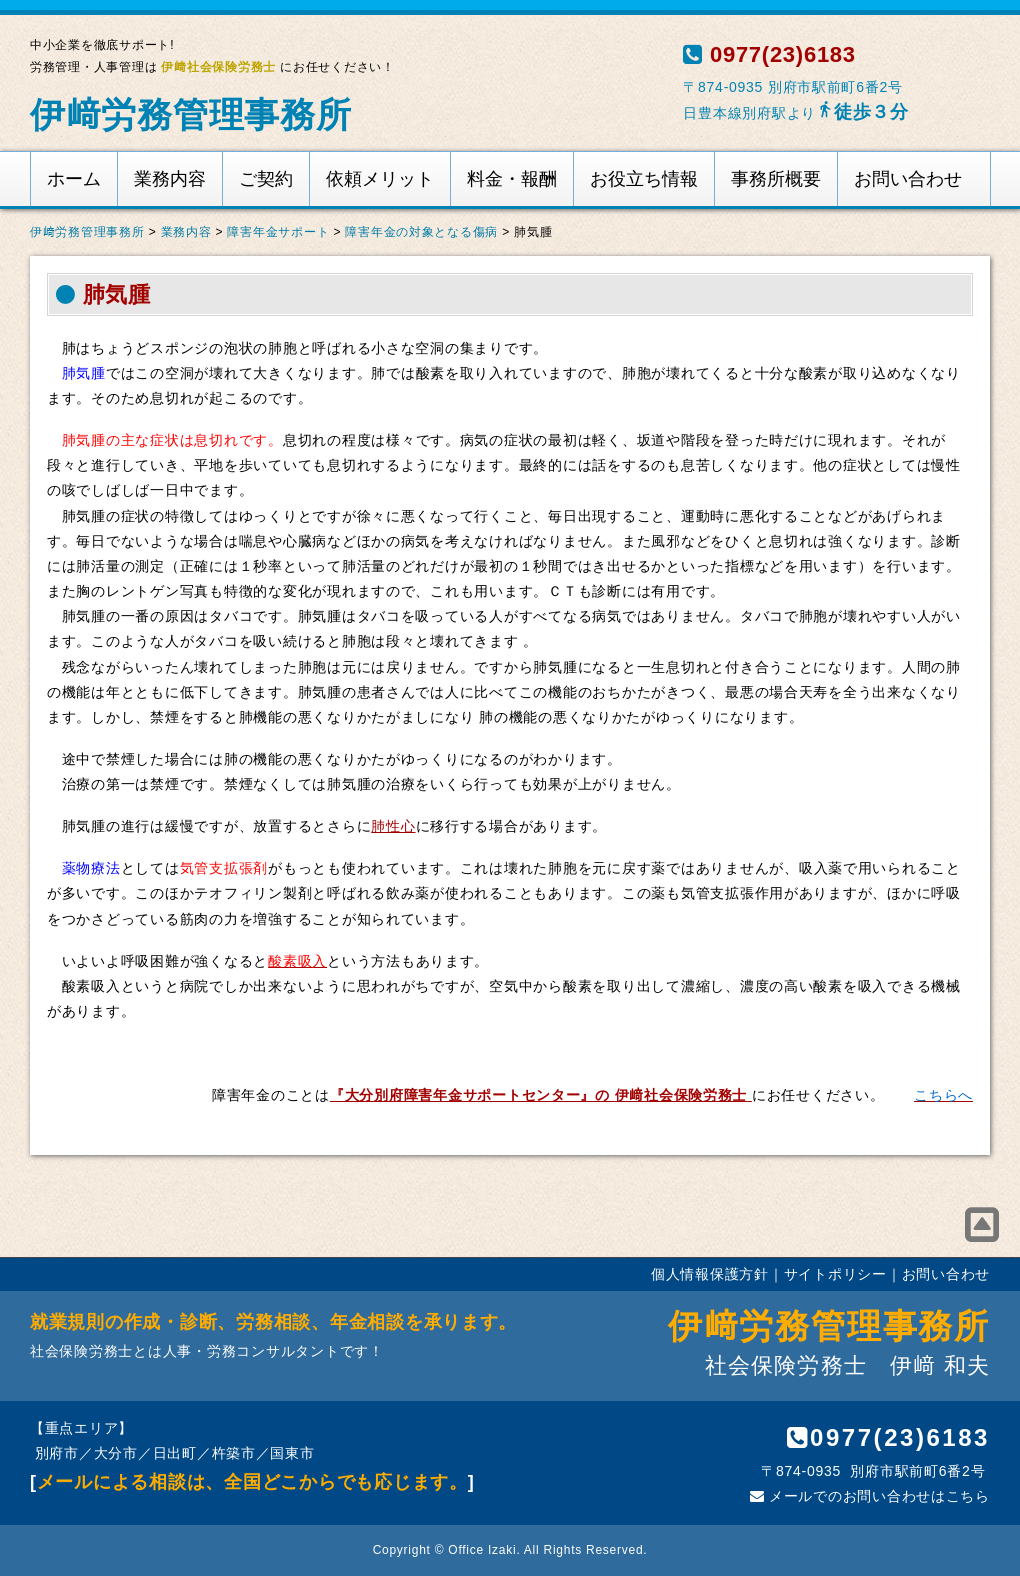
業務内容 (170, 179)
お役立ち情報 (644, 179)
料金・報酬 (512, 179)
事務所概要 (776, 179)
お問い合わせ (908, 179)
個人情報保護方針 (710, 1274)
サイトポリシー (835, 1274)
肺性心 (393, 826)
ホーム (74, 179)
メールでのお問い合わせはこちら (870, 1496)
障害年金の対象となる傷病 (421, 232)
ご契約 (266, 179)
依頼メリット (380, 179)
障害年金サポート (278, 232)
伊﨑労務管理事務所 (191, 114)
